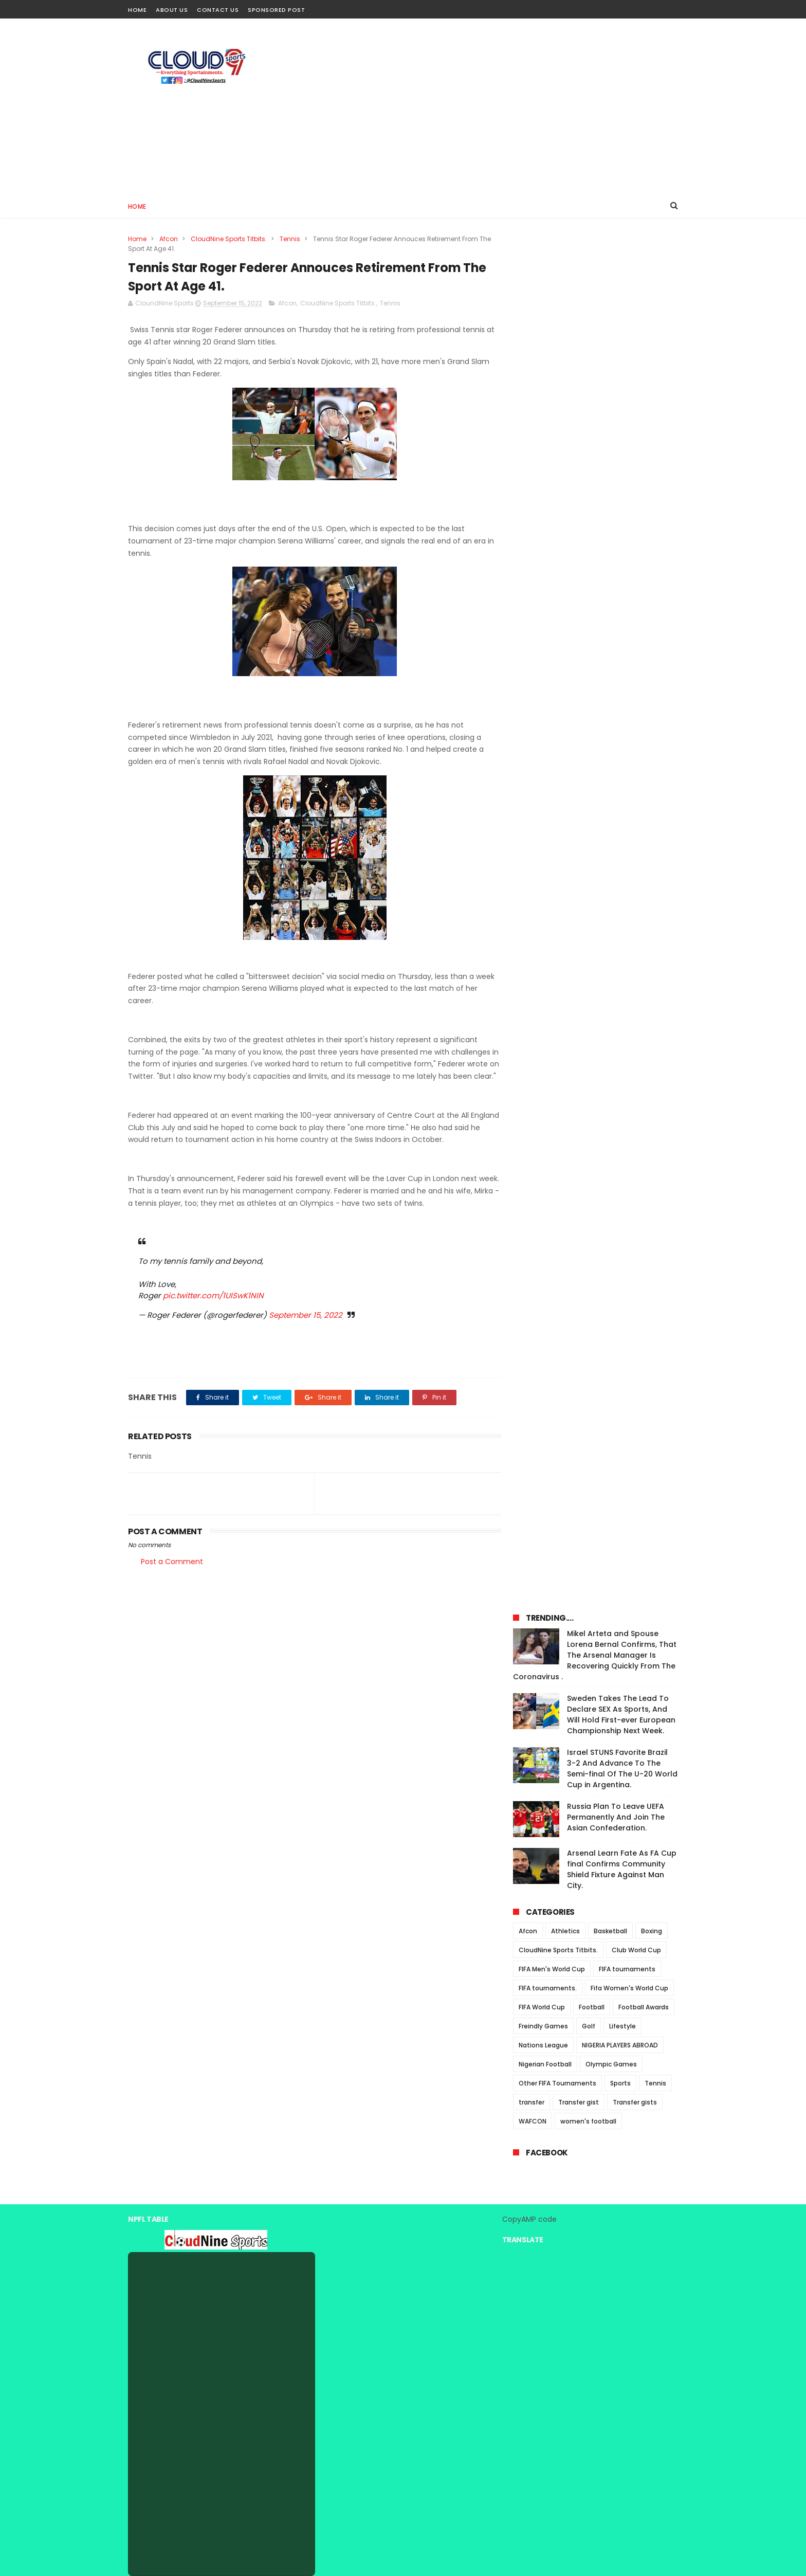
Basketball (610, 583)
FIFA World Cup (542, 659)
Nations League (543, 697)
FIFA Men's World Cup (552, 621)
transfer (531, 754)
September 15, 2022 (305, 1327)
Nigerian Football (545, 716)
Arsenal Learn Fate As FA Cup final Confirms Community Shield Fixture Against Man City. (621, 521)
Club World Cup (636, 602)
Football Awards (643, 659)
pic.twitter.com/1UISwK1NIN (213, 1308)
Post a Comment (172, 1574)
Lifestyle (622, 678)
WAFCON (532, 773)
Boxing (651, 583)
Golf (588, 678)
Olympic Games (611, 716)
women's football (588, 773)
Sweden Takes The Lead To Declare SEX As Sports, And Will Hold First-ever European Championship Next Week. (621, 367)
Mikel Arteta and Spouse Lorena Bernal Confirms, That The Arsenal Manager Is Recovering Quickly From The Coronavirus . (594, 307)
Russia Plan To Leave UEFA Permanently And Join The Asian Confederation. (616, 469)
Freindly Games (543, 678)
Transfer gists (635, 754)
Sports (620, 735)
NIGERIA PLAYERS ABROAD (620, 697)
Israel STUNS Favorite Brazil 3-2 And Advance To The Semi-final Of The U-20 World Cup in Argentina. (622, 421)
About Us (172, 10)
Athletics (565, 583)
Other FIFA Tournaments (557, 735)
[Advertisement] (491, 106)
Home (137, 10)
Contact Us (218, 10)
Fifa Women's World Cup (629, 640)
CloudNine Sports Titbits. (229, 238)
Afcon (168, 238)
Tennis (290, 238)
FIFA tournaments (627, 621)
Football (591, 659)
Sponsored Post (276, 10)
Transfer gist (578, 754)
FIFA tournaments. (548, 640)
